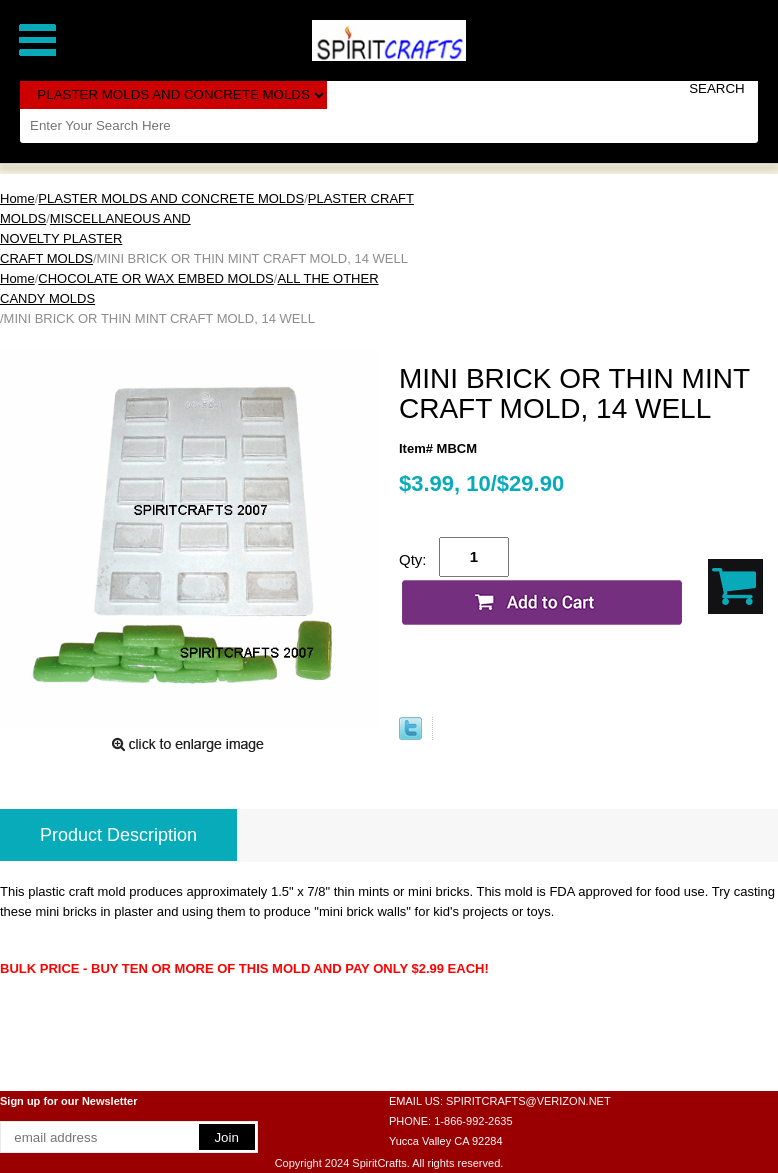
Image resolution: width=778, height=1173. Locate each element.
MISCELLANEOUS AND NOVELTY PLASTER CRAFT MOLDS (95, 238)
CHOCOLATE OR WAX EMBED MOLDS (155, 278)
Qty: (413, 559)
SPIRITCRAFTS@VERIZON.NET (528, 1101)
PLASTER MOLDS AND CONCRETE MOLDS (171, 198)
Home (17, 198)
